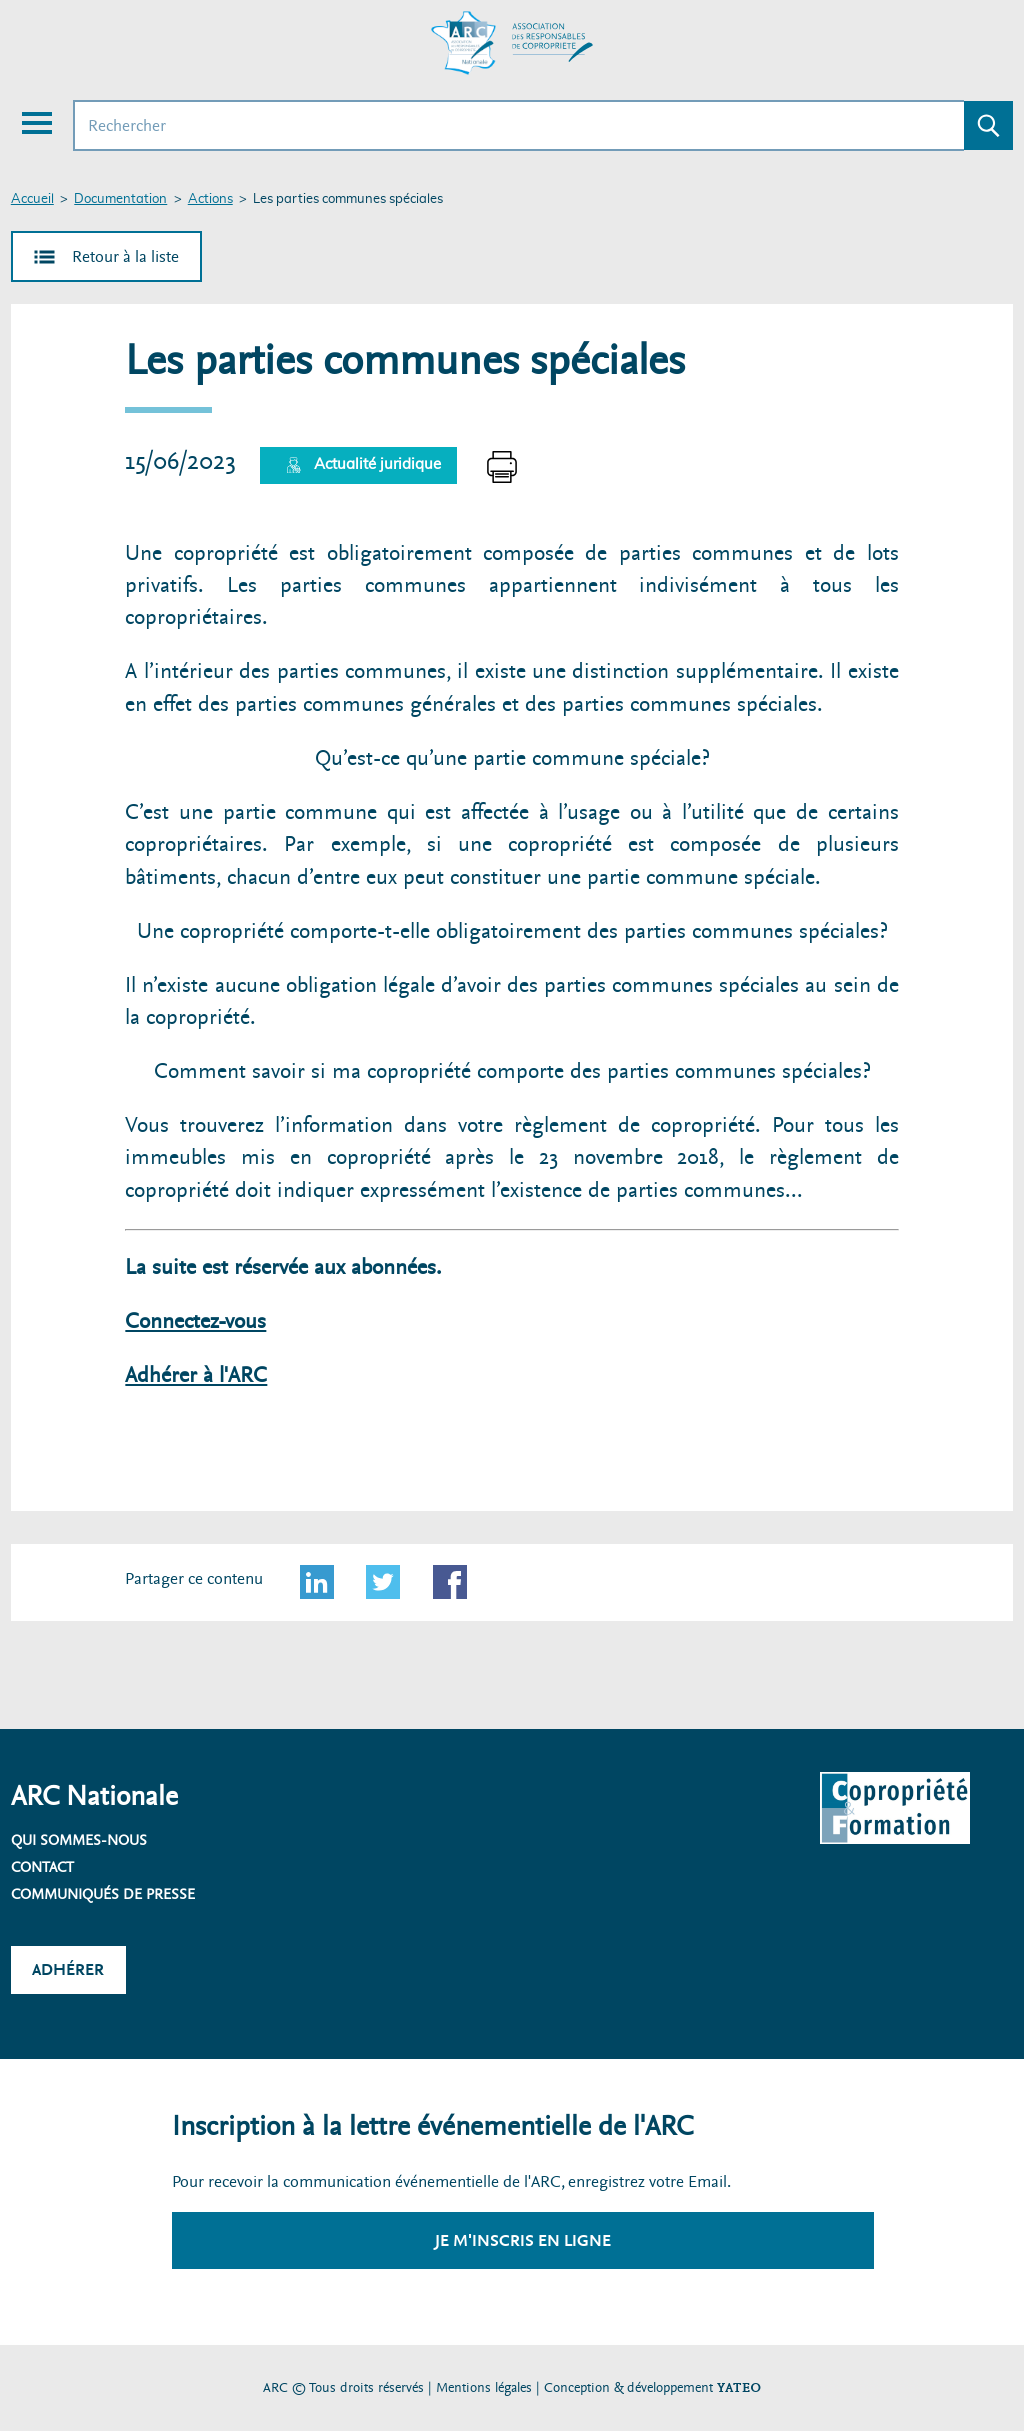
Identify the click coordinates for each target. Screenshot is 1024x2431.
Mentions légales (484, 2387)
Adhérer (68, 1969)
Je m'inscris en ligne (523, 2240)
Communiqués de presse (103, 1894)
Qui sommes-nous (79, 1840)
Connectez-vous (195, 1321)
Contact (42, 1867)
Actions (210, 199)
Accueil (32, 199)
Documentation (120, 199)
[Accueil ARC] (512, 43)
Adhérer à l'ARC (196, 1375)
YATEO (739, 2387)
